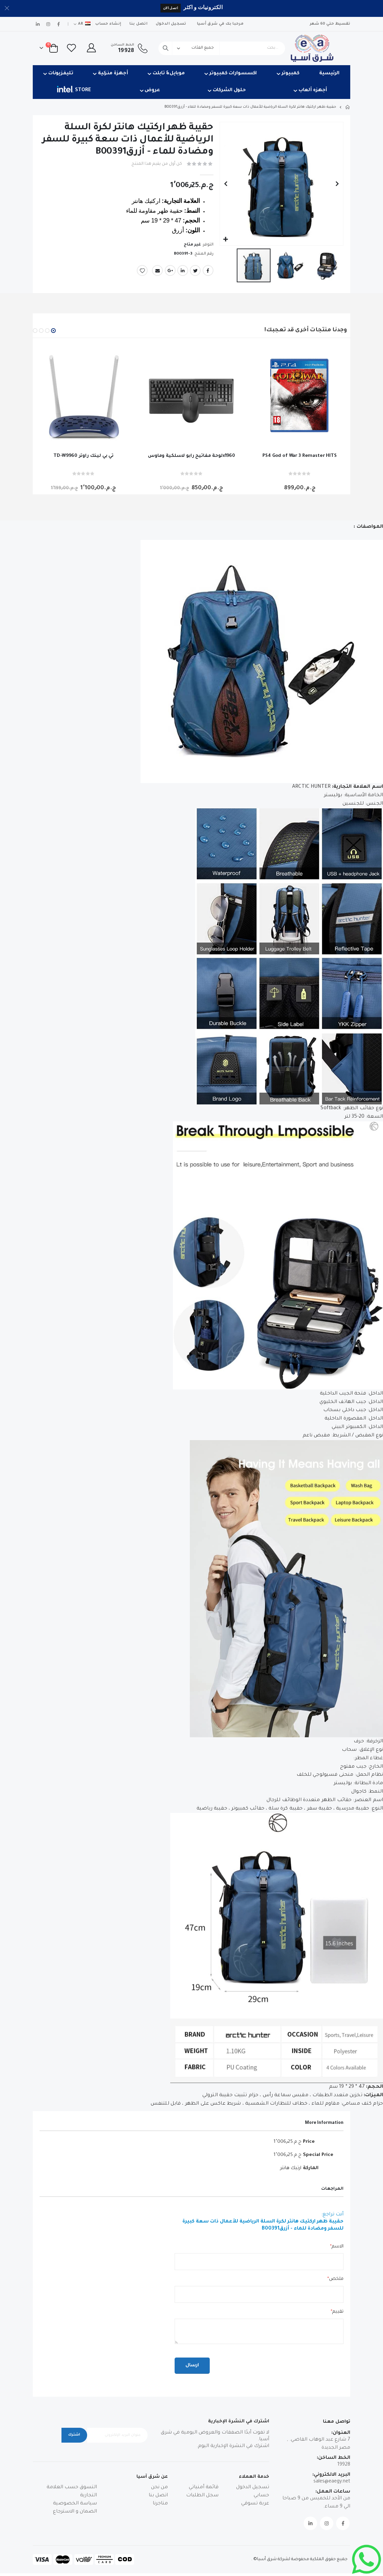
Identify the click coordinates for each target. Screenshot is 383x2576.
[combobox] (221, 48)
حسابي (261, 2498)
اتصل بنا (138, 24)
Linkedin (310, 2526)
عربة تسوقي (255, 2506)
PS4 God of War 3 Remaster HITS (299, 456)
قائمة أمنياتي (204, 2490)
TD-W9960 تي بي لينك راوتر (83, 456)
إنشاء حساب (108, 24)
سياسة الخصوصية (75, 2506)
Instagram (326, 2526)
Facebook (208, 271)
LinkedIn (182, 271)
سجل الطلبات (202, 2498)
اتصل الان (170, 7)
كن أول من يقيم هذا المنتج (155, 164)
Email (157, 271)
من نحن (159, 2490)
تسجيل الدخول (171, 24)
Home (348, 107)
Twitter (195, 271)
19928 (343, 2467)
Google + (170, 271)
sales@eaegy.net (331, 2484)
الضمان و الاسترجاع (75, 2515)
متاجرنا (160, 2506)
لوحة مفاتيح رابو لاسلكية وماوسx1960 (191, 456)
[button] (226, 239)
